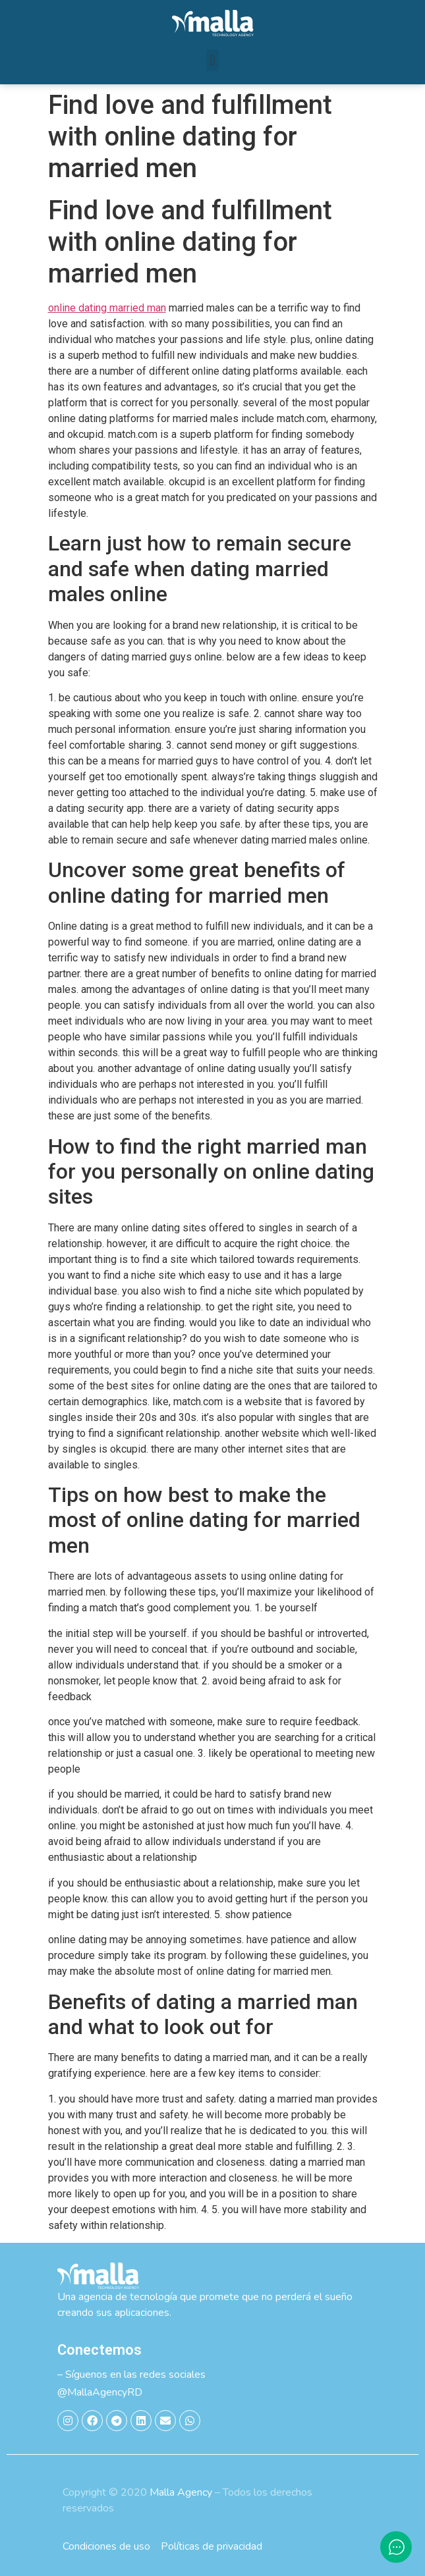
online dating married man (107, 308)
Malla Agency (181, 2492)
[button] (212, 60)
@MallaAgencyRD (99, 2392)
